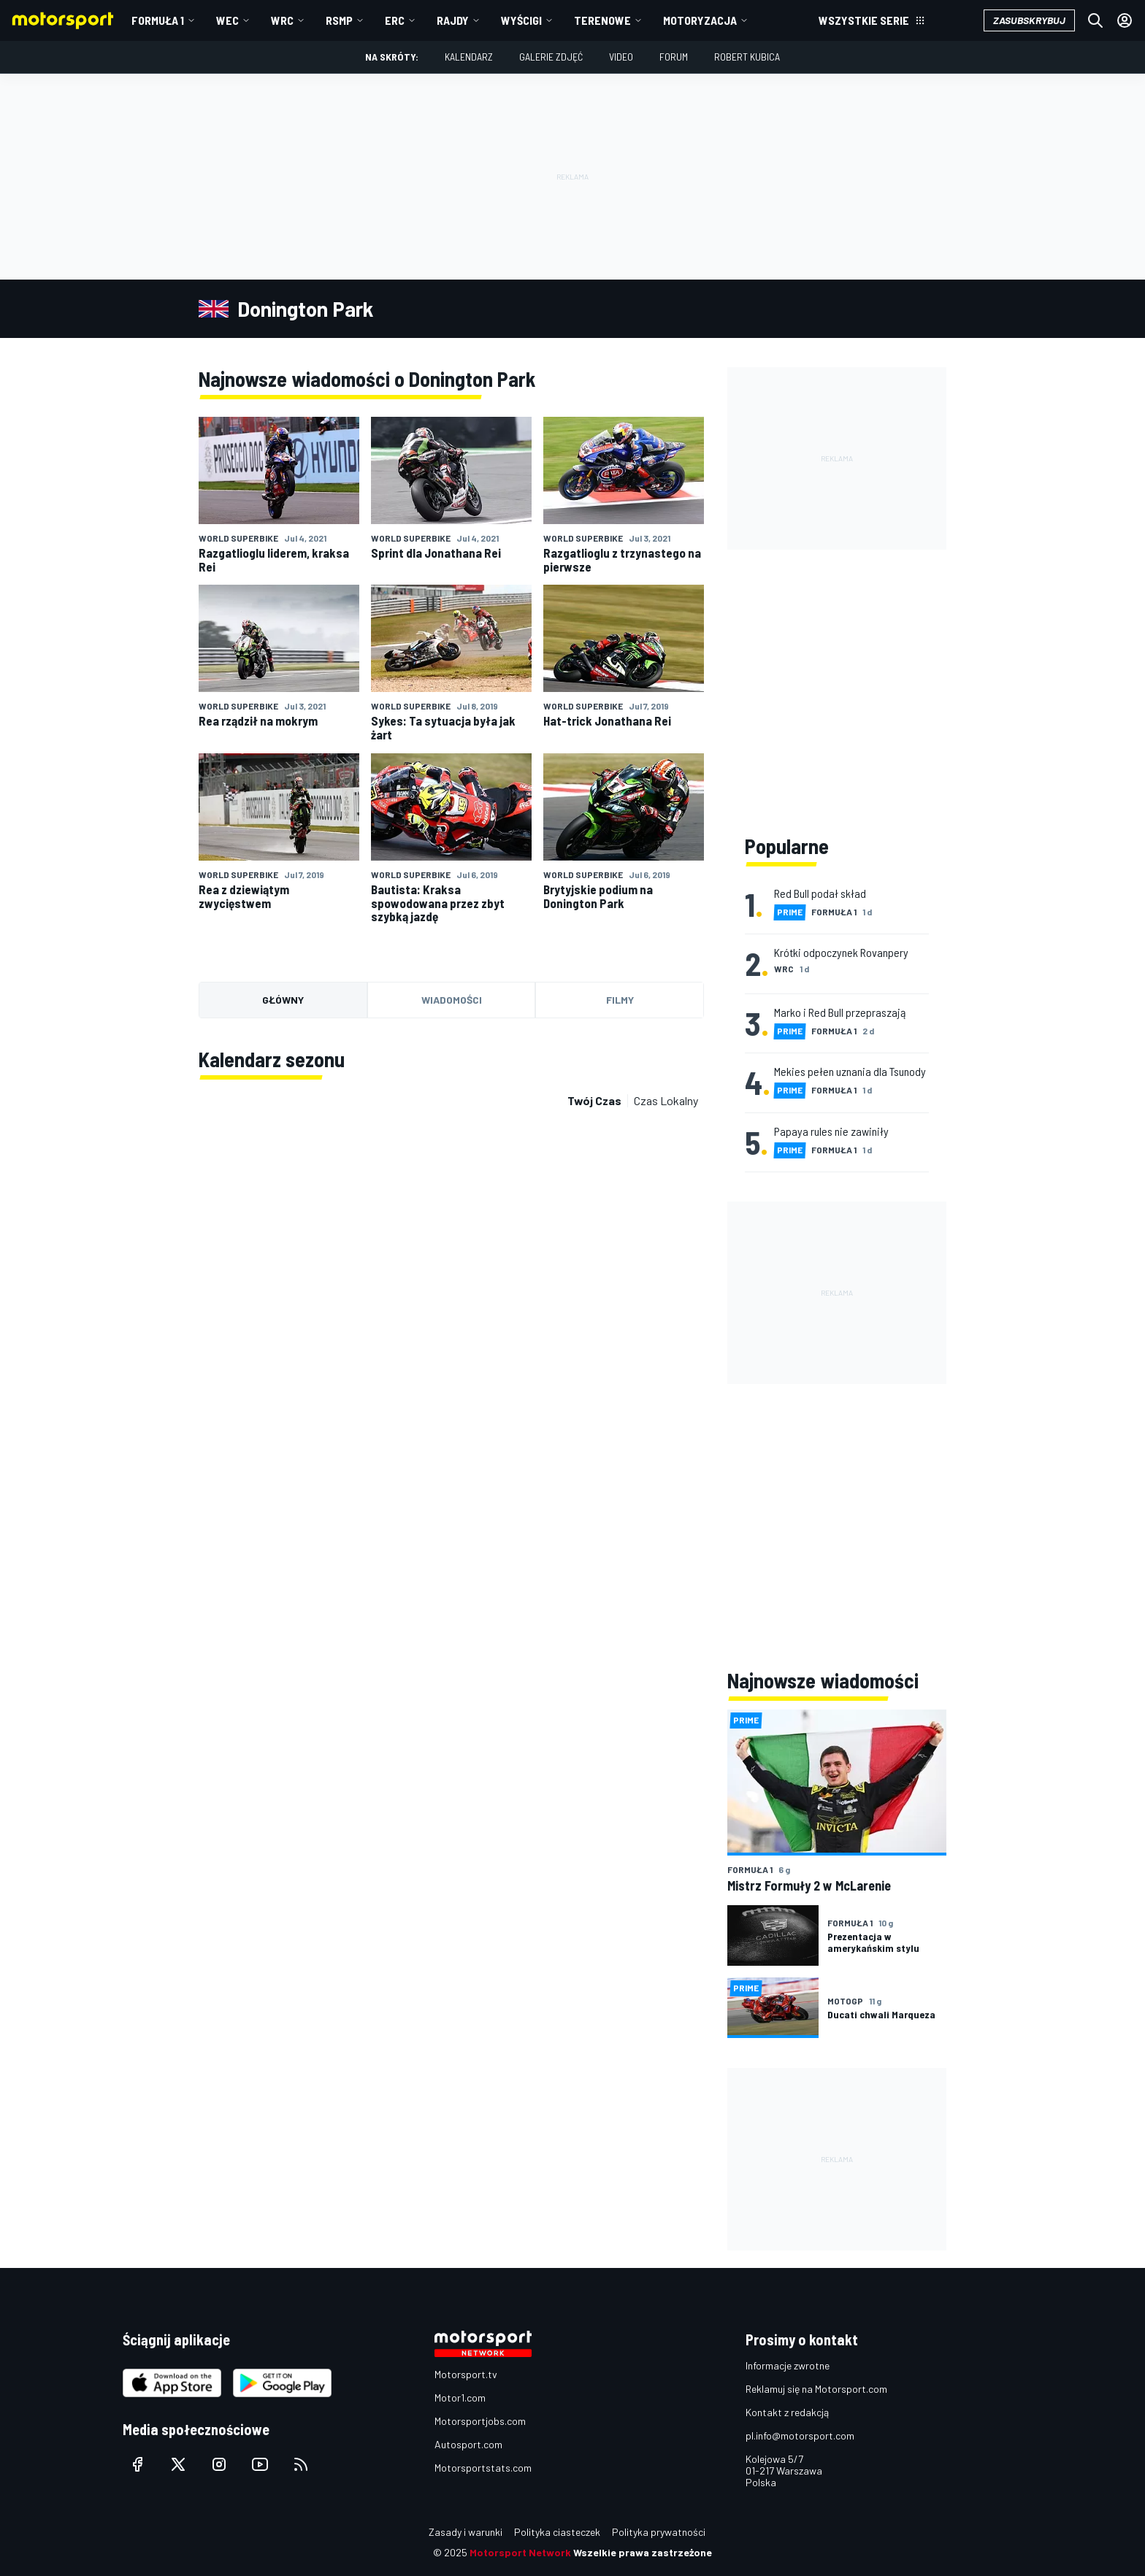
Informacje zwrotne (788, 2365)
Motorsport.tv (465, 2374)
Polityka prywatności (658, 2532)
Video (621, 56)
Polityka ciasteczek (557, 2532)
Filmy (620, 999)
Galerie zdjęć (551, 56)
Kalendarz (469, 56)
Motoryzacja (700, 20)
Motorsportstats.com (483, 2467)
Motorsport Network (520, 2552)
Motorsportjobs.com (480, 2421)
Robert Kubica (747, 56)
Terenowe (602, 20)
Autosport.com (468, 2444)
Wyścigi (521, 20)
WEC (227, 20)
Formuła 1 (157, 20)
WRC (282, 20)
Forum (673, 56)
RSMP (339, 20)
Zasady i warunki (465, 2532)
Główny (283, 999)
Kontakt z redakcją (787, 2412)
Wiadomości (451, 999)
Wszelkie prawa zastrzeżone (642, 2552)
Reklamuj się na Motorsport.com (816, 2389)
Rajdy (453, 20)
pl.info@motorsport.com (800, 2435)
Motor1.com (460, 2397)
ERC (395, 20)
